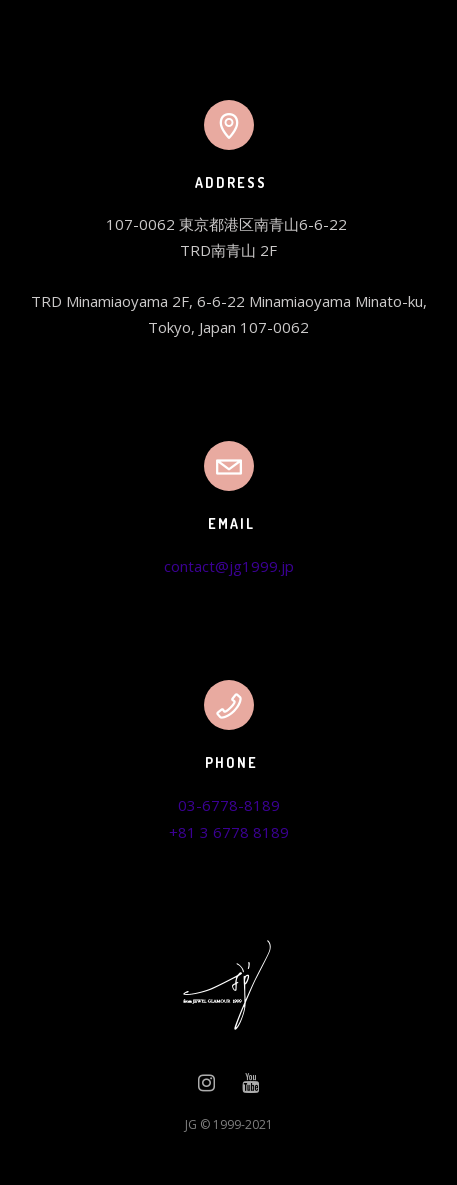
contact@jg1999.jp (229, 566)
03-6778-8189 (229, 805)
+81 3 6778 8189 (229, 832)
